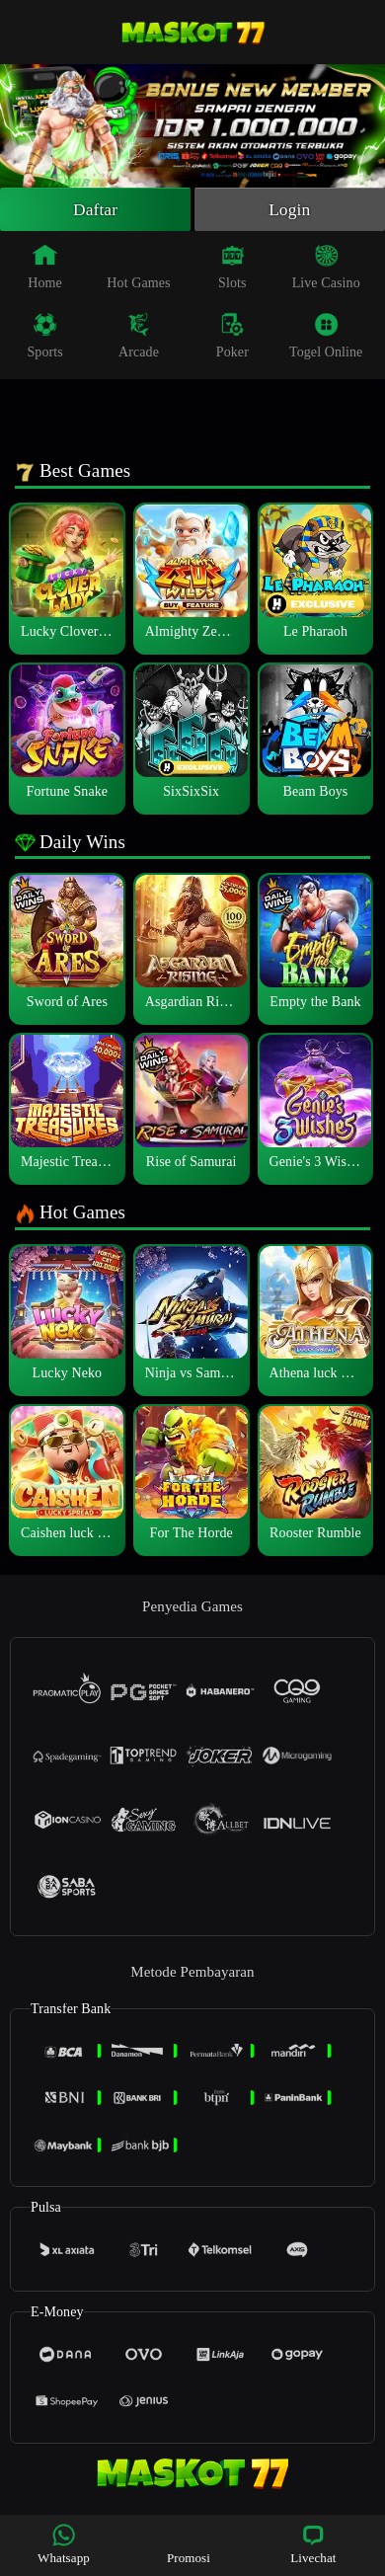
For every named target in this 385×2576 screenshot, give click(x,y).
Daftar (95, 210)
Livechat (313, 2544)
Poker (232, 337)
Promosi (188, 2544)
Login (289, 210)
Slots (232, 268)
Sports (44, 337)
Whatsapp (64, 2544)
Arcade (138, 337)
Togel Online (325, 337)
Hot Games (138, 268)
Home (45, 268)
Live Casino (326, 268)
